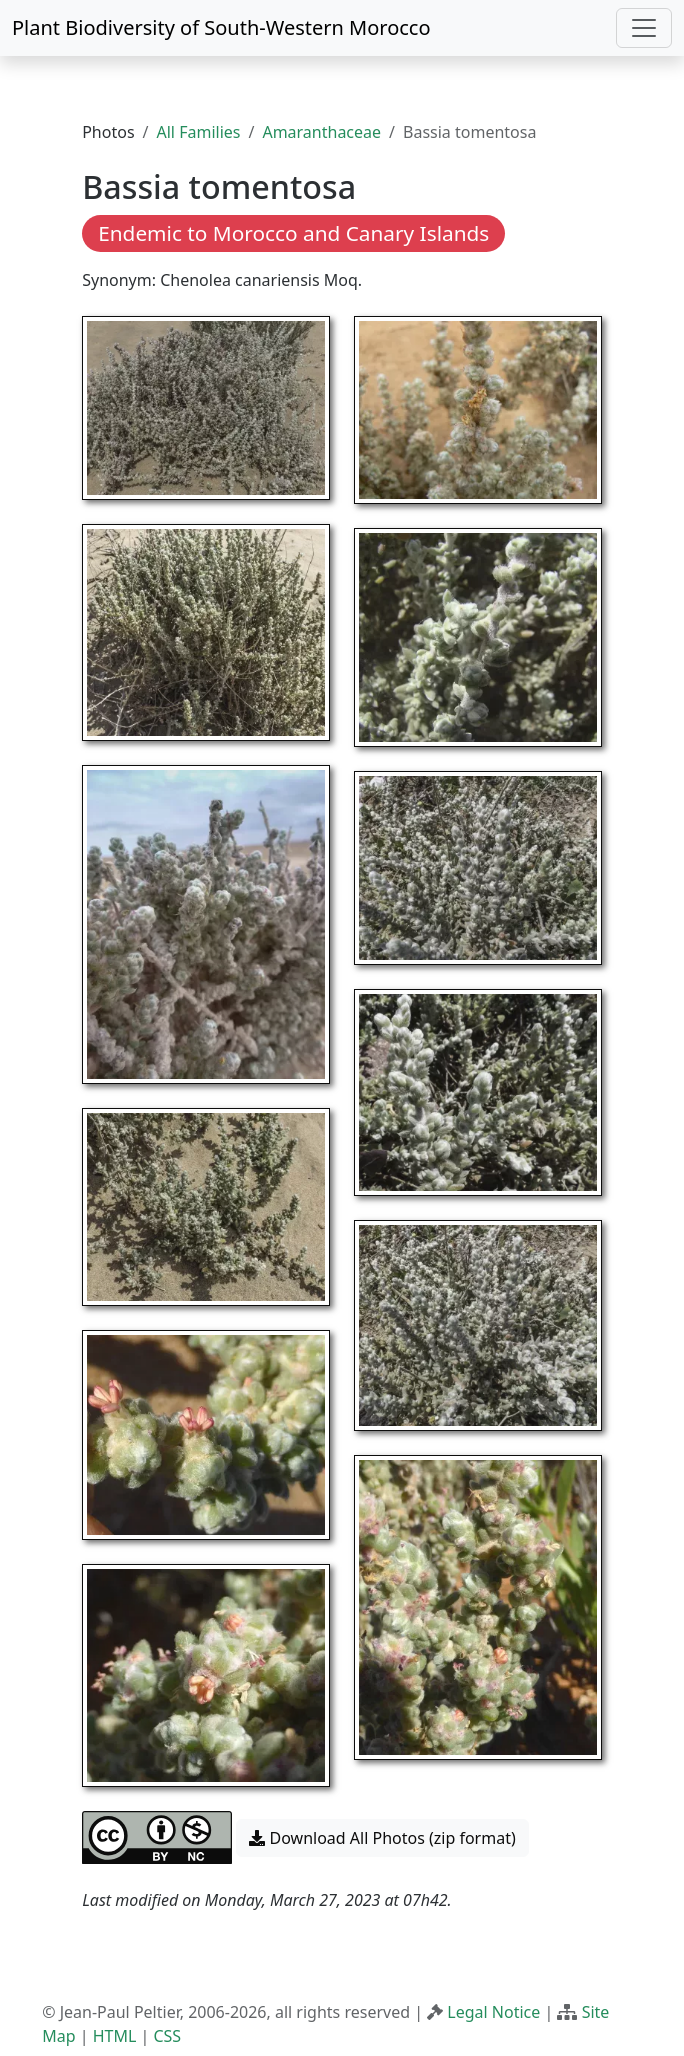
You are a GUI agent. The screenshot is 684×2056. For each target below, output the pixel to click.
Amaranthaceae (321, 132)
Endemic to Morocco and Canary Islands (293, 233)
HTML (115, 2036)
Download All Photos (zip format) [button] (382, 1838)
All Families (199, 132)
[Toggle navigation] (644, 28)
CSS (167, 2036)
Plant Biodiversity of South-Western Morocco (221, 27)
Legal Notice (493, 2012)
